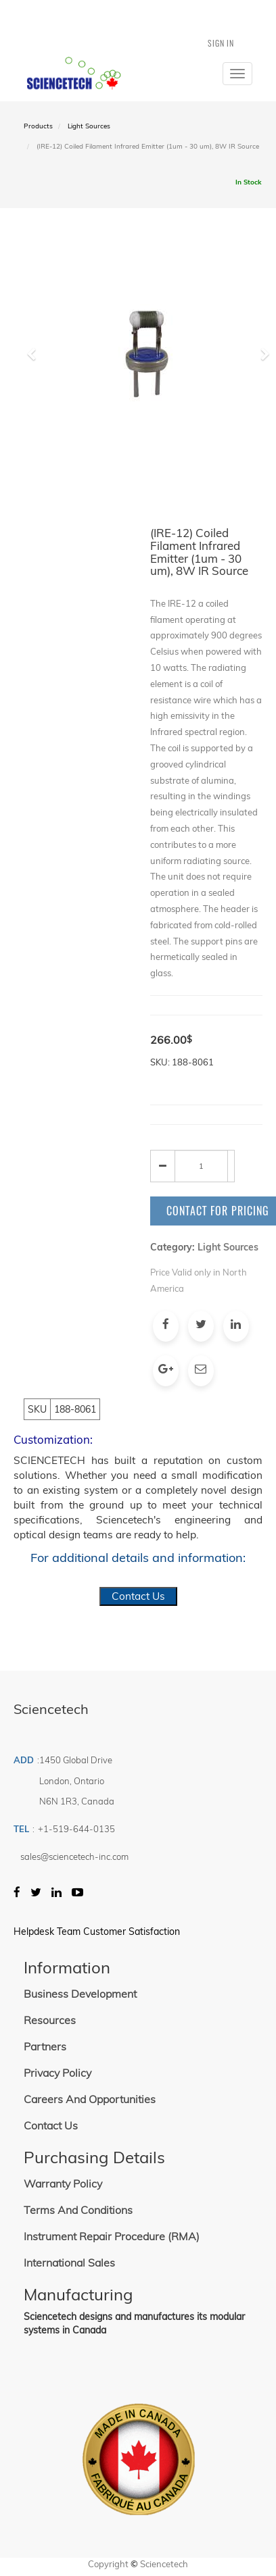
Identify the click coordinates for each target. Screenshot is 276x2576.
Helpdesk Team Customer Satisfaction (97, 1931)
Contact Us (138, 1596)
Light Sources (89, 126)
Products (38, 126)
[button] (35, 413)
